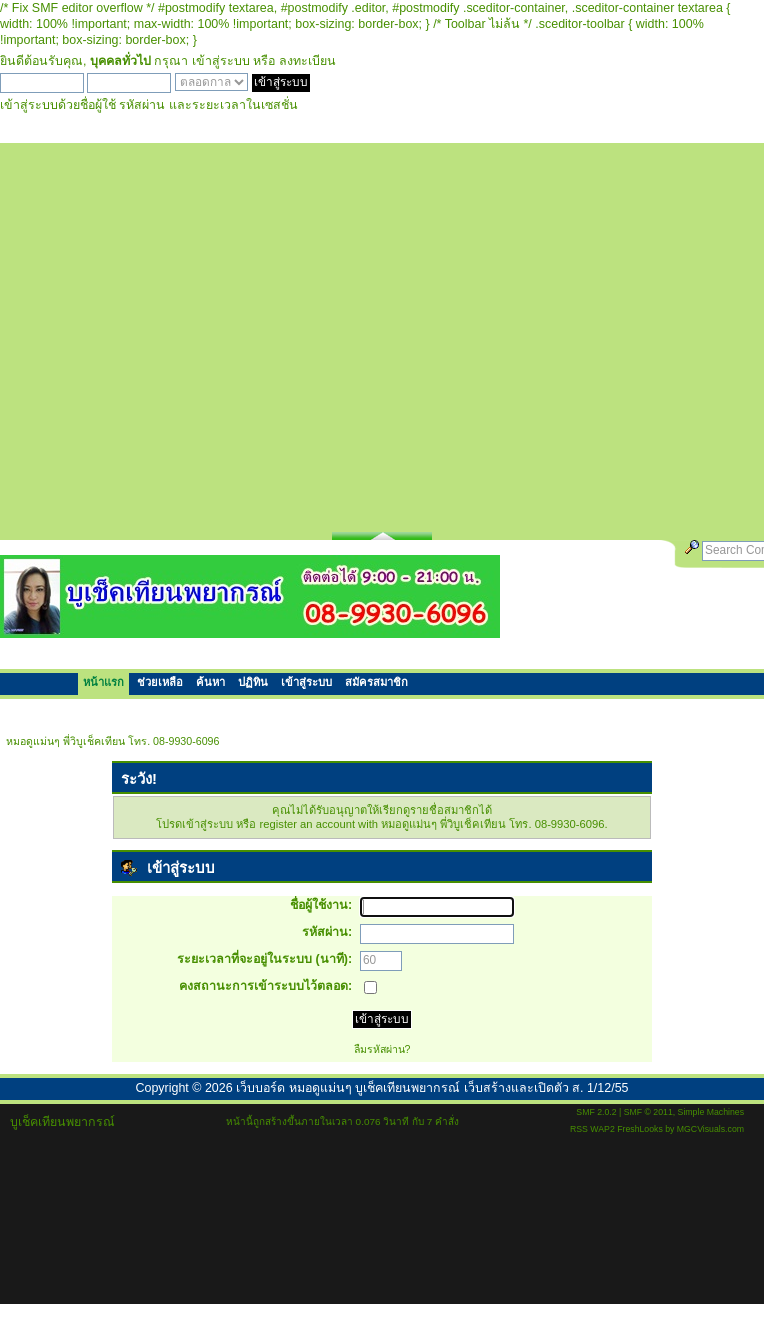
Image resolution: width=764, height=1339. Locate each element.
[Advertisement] (189, 332)
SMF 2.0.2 (596, 1112)
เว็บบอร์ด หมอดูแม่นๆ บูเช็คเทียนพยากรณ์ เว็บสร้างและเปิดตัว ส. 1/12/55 (432, 1088)
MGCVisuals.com (710, 1129)
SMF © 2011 (648, 1112)
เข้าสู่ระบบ (221, 61)
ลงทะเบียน (307, 61)
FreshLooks (640, 1129)
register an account (307, 824)
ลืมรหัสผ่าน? (382, 1049)
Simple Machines (711, 1112)
